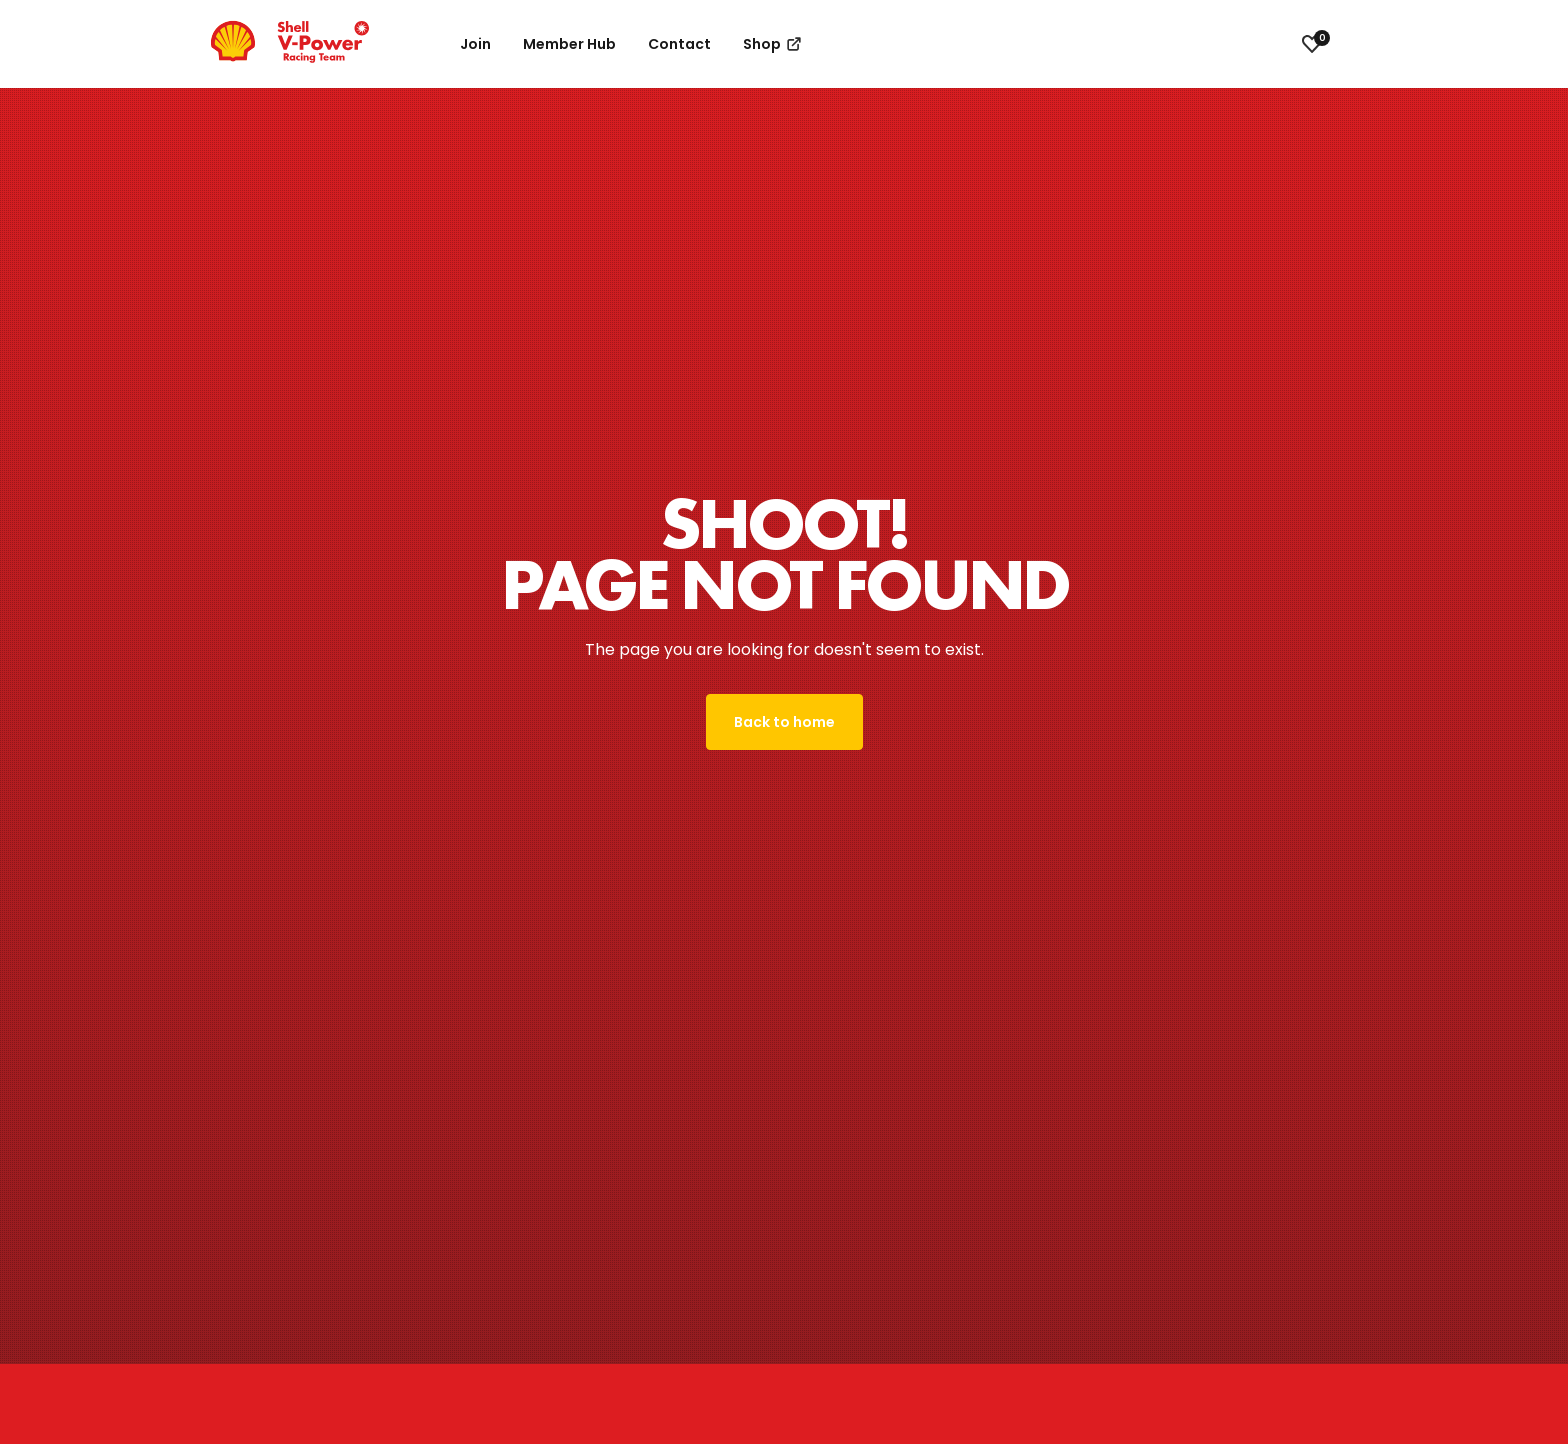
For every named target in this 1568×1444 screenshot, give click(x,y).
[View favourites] (1312, 44)
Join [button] (475, 44)
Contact (679, 44)
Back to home (784, 722)
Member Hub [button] (569, 44)
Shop (773, 44)
